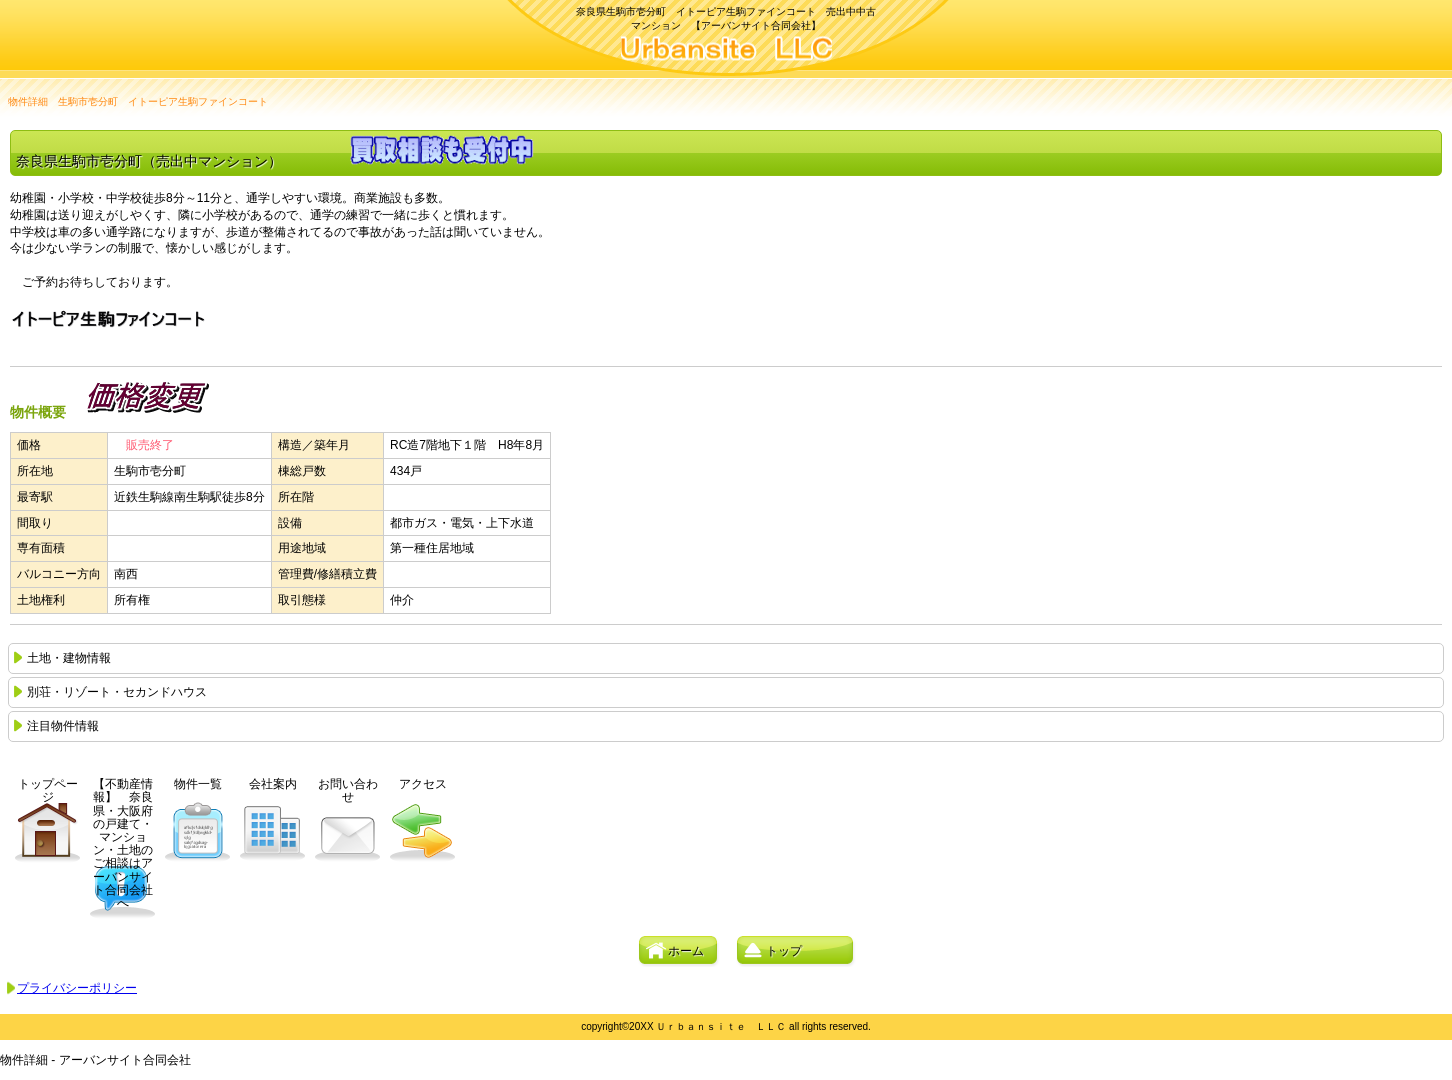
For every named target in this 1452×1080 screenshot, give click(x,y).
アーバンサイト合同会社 (726, 50)
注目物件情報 (63, 726)
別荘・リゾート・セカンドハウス (117, 692)
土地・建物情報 (69, 658)
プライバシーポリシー (77, 988)
